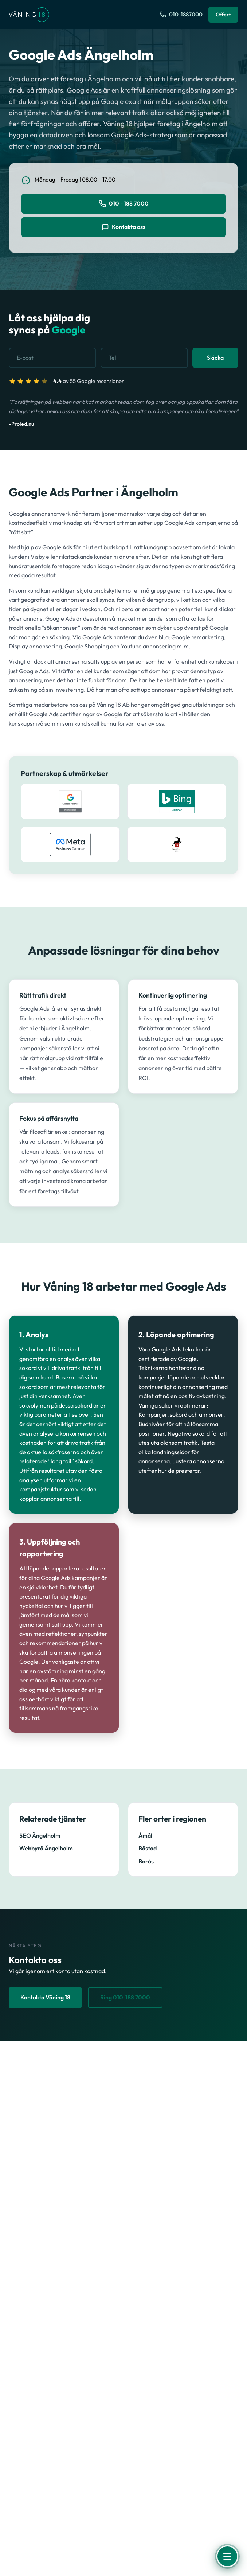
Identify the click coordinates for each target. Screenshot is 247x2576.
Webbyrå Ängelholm (46, 1848)
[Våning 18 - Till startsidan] (29, 15)
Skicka (215, 357)
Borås (146, 1861)
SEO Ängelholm (39, 1835)
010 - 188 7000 (124, 203)
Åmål (145, 1835)
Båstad (147, 1848)
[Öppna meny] (227, 2556)
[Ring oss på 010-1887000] (181, 15)
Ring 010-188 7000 (125, 1997)
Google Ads (84, 90)
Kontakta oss (123, 227)
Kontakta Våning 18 (45, 1997)
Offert (223, 14)
